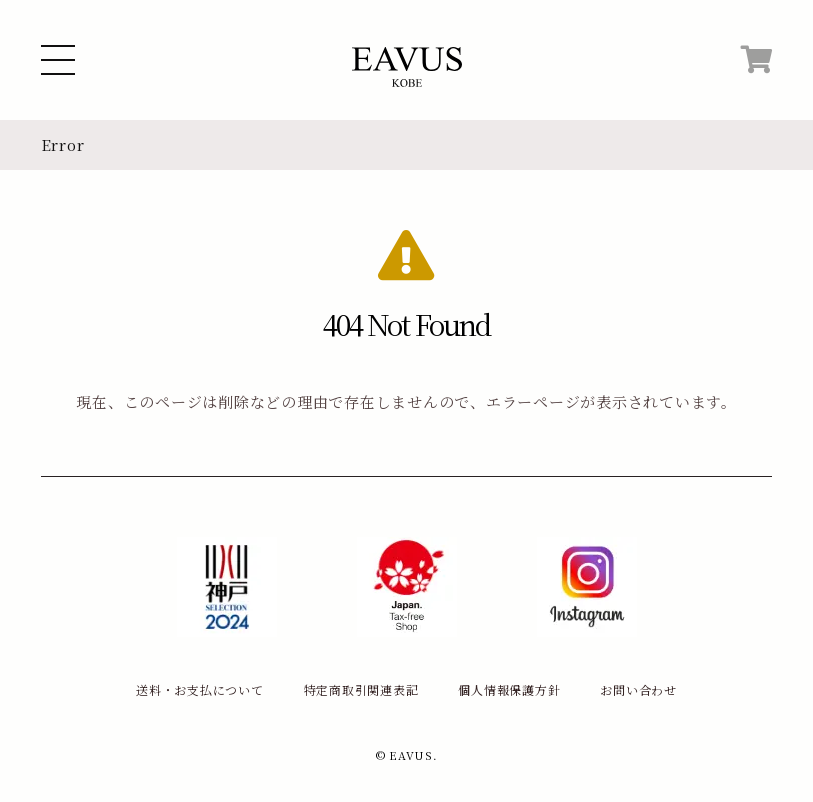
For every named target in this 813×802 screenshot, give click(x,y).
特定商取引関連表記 (361, 689)
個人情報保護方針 (509, 689)
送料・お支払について (200, 689)
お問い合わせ (638, 689)
